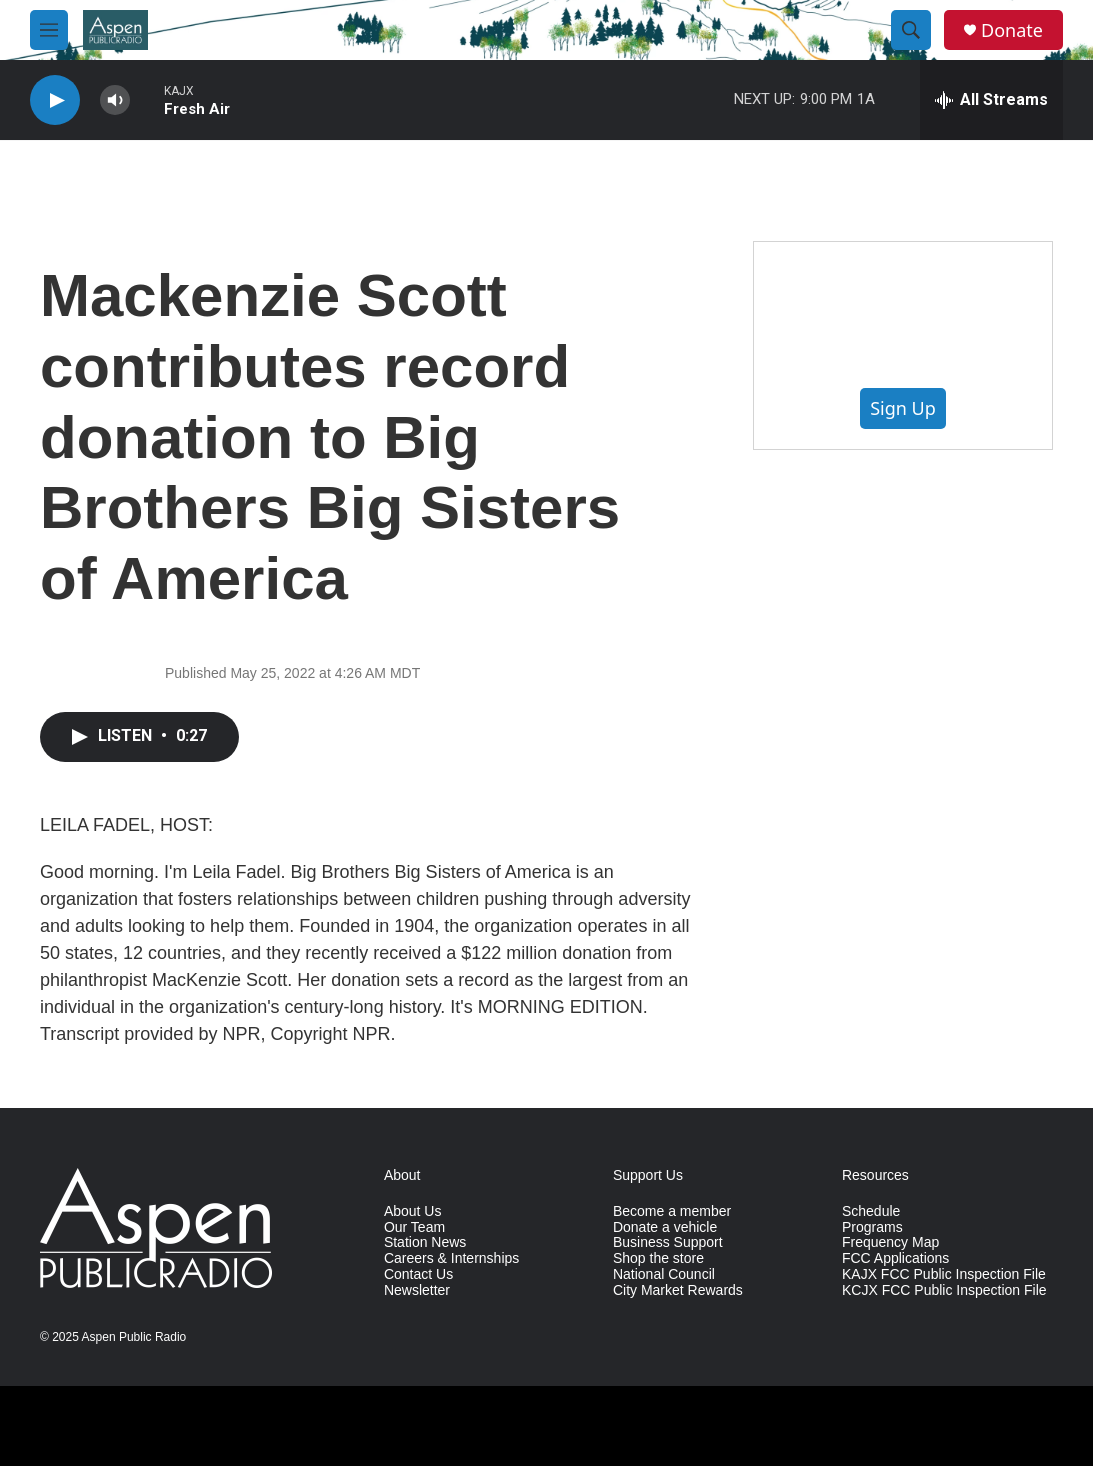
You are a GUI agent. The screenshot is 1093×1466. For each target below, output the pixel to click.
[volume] (115, 100)
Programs (872, 1227)
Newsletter (417, 1290)
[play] (55, 100)
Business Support (668, 1242)
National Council (664, 1274)
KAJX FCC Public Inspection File (944, 1274)
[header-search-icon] (911, 30)
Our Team (414, 1227)
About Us (413, 1211)
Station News (425, 1242)
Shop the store (658, 1258)
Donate (1012, 30)
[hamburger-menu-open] (49, 30)
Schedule (871, 1211)
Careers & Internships (451, 1258)
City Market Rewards (678, 1290)
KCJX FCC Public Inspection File (944, 1290)
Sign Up (903, 408)
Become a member (672, 1211)
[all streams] (991, 100)
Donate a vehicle (665, 1227)
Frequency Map (890, 1242)
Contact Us (418, 1274)
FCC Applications (895, 1258)
